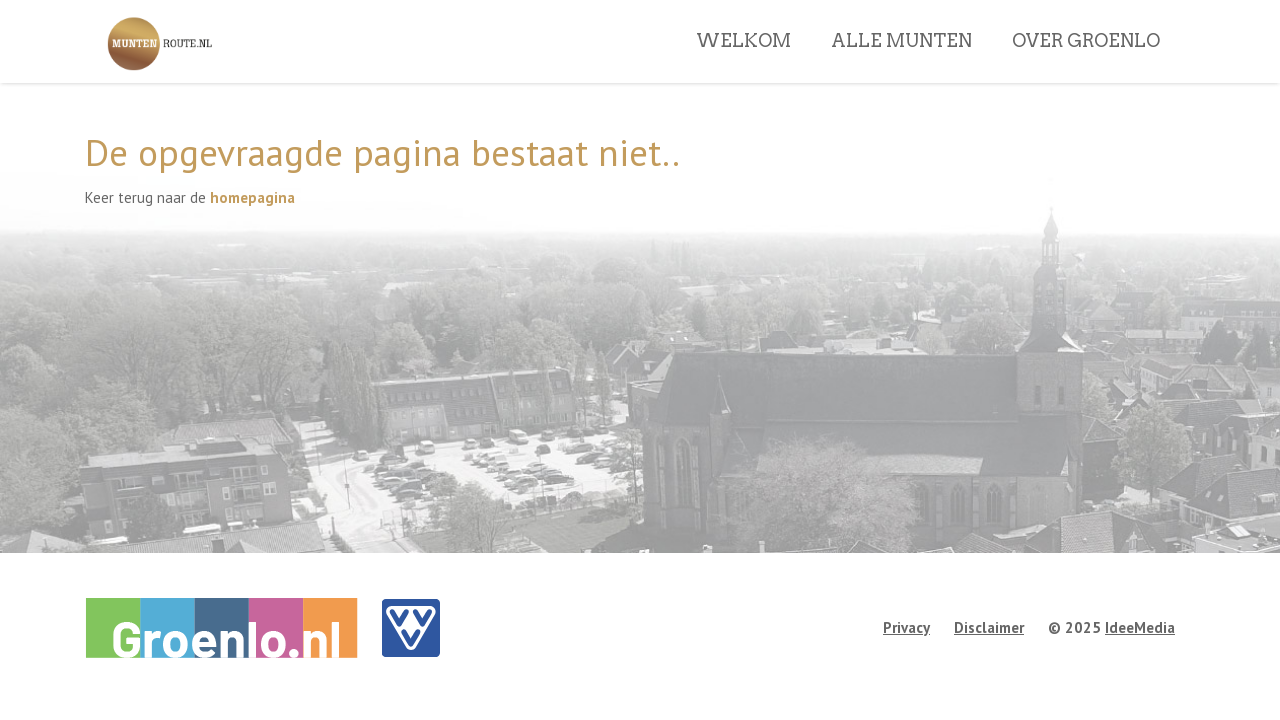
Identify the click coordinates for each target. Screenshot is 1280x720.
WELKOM (743, 68)
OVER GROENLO (1086, 68)
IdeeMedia (1140, 627)
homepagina (252, 197)
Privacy (906, 627)
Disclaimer (989, 627)
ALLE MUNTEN (901, 68)
